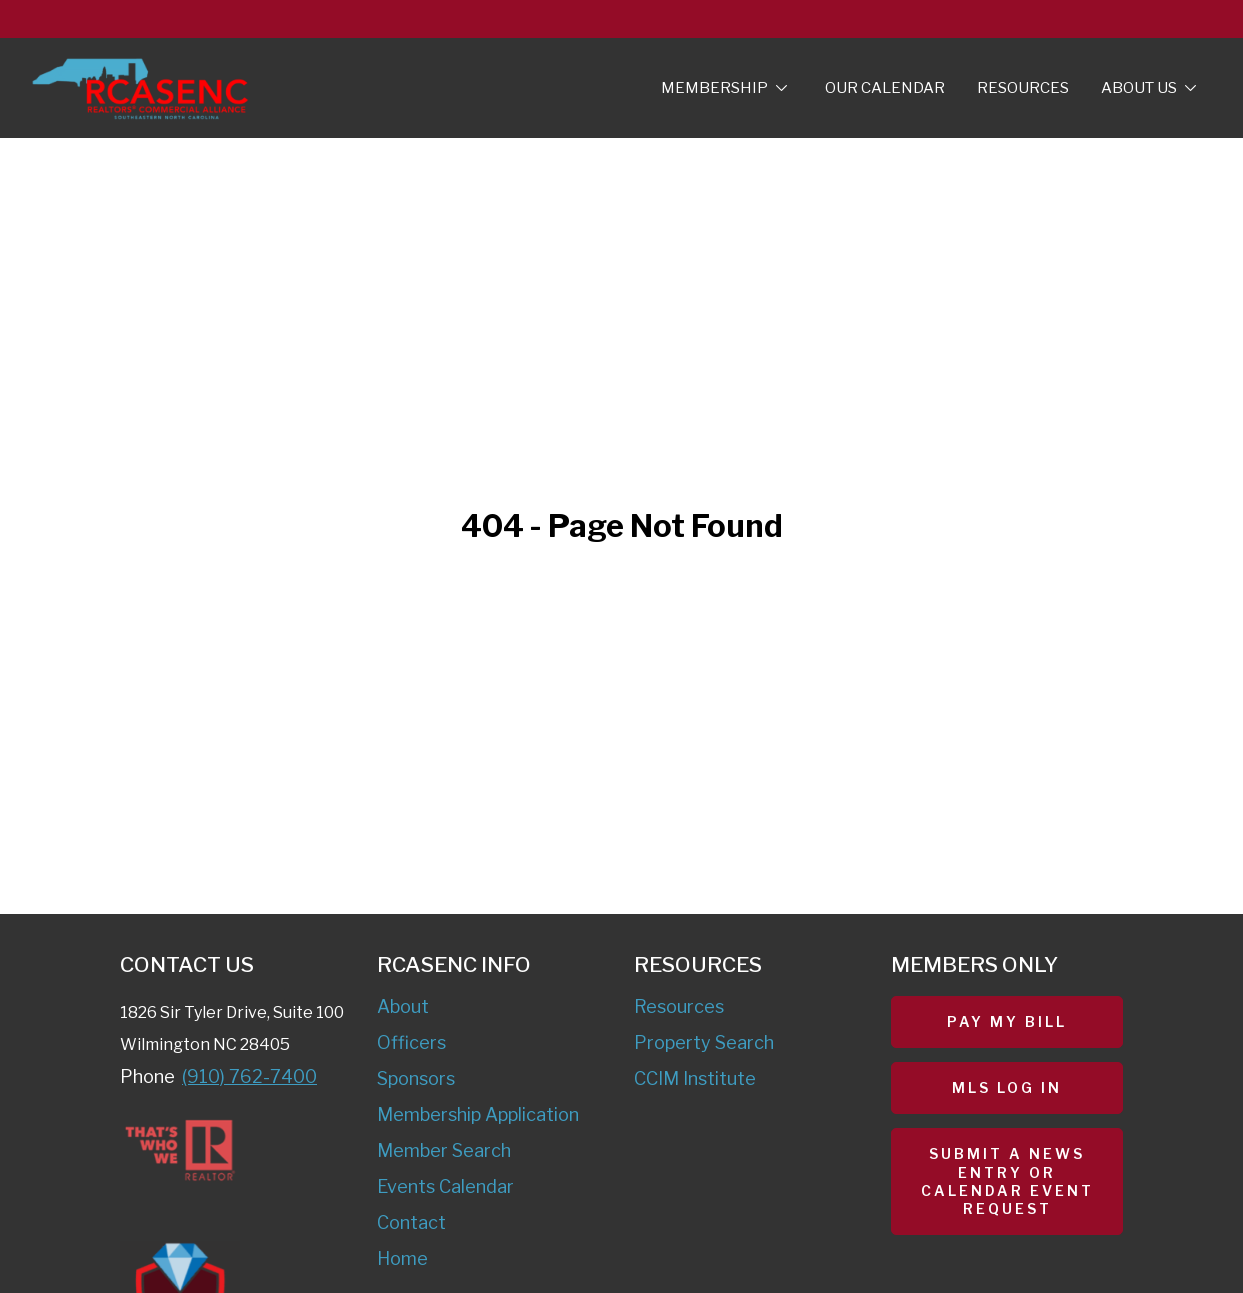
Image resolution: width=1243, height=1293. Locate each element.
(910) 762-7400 (249, 1076)
